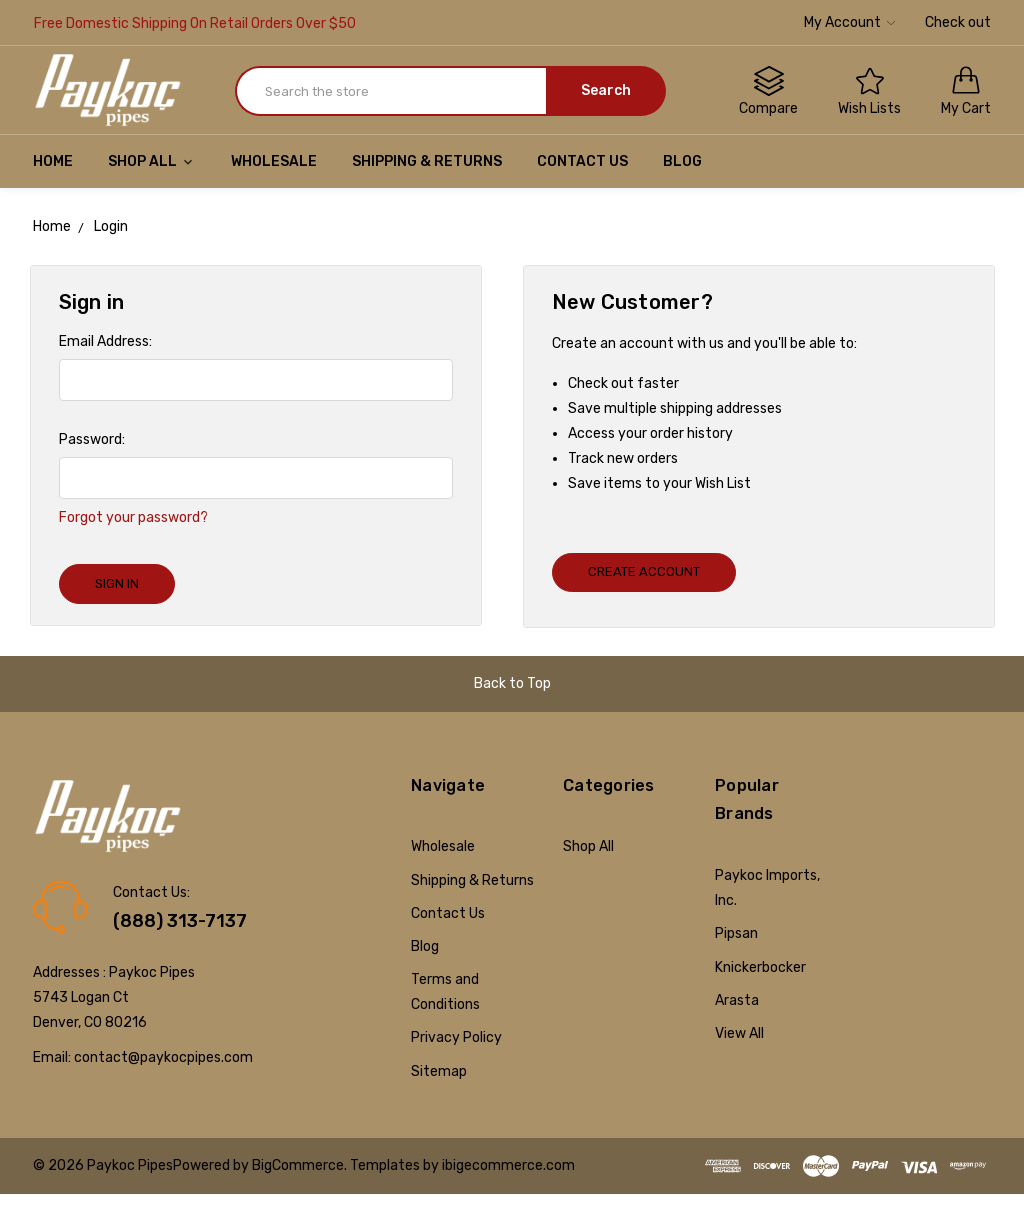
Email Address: (105, 341)
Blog (682, 161)
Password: (92, 439)
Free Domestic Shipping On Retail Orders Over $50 (195, 23)
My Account (849, 22)
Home (53, 161)
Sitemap (439, 1071)
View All (739, 1033)
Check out (958, 22)
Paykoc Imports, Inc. (767, 888)
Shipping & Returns (427, 161)
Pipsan (736, 933)
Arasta (737, 1000)
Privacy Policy (456, 1037)
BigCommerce (298, 1165)
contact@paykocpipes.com (163, 1057)
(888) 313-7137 (180, 921)
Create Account (644, 571)
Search (606, 90)
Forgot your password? (133, 517)
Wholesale (274, 161)
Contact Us (582, 161)
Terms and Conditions (445, 992)
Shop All (152, 161)
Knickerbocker (760, 967)
